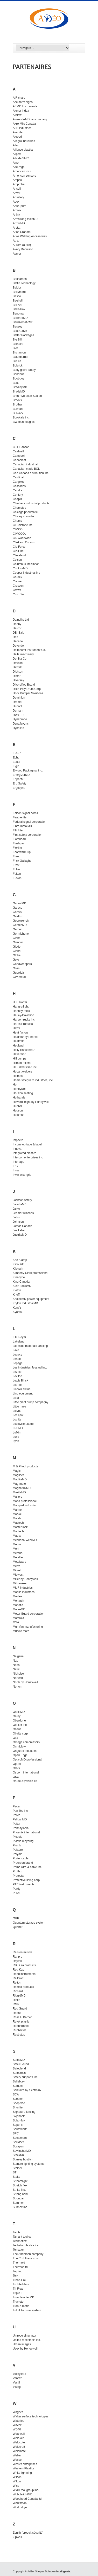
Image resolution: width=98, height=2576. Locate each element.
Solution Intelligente (57, 2571)
